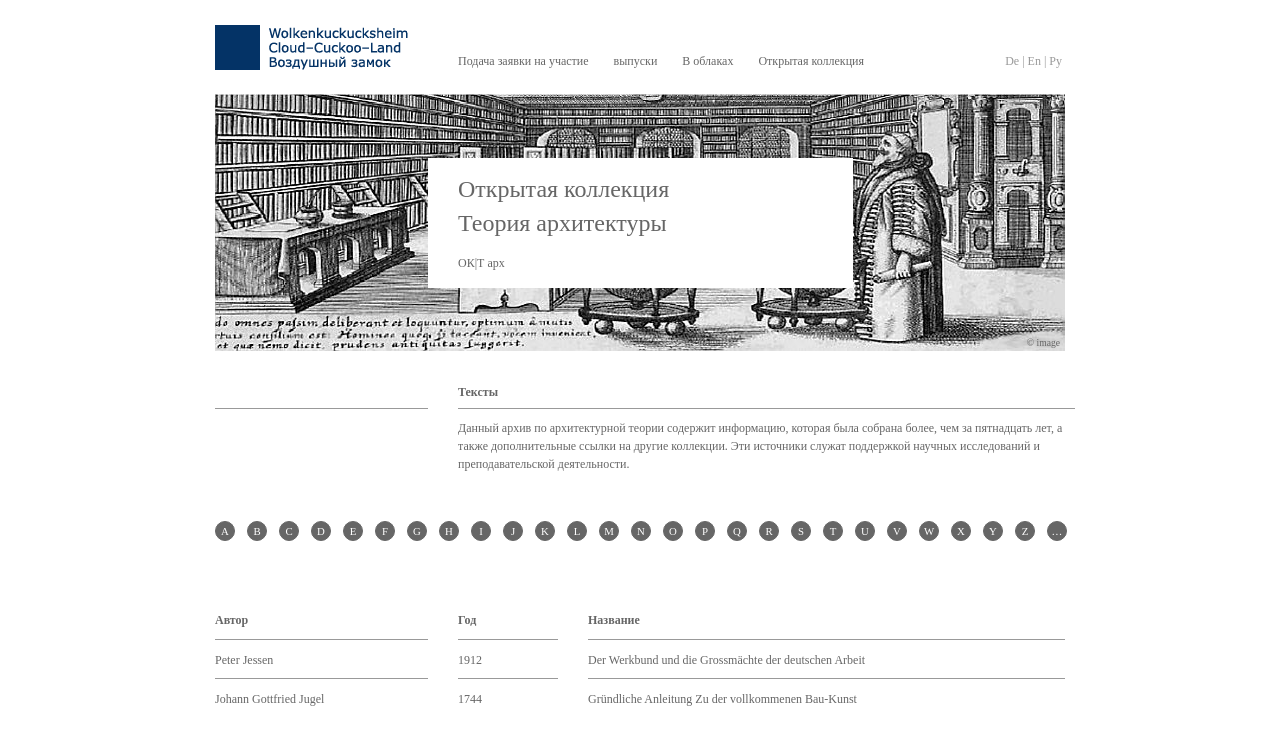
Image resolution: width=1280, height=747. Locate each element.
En (1034, 61)
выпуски (636, 61)
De (1012, 61)
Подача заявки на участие (523, 61)
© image (1043, 342)
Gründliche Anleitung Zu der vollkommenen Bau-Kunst (722, 699)
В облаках (707, 61)
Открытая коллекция (811, 61)
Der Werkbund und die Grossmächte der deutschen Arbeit (726, 660)
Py (1055, 61)
